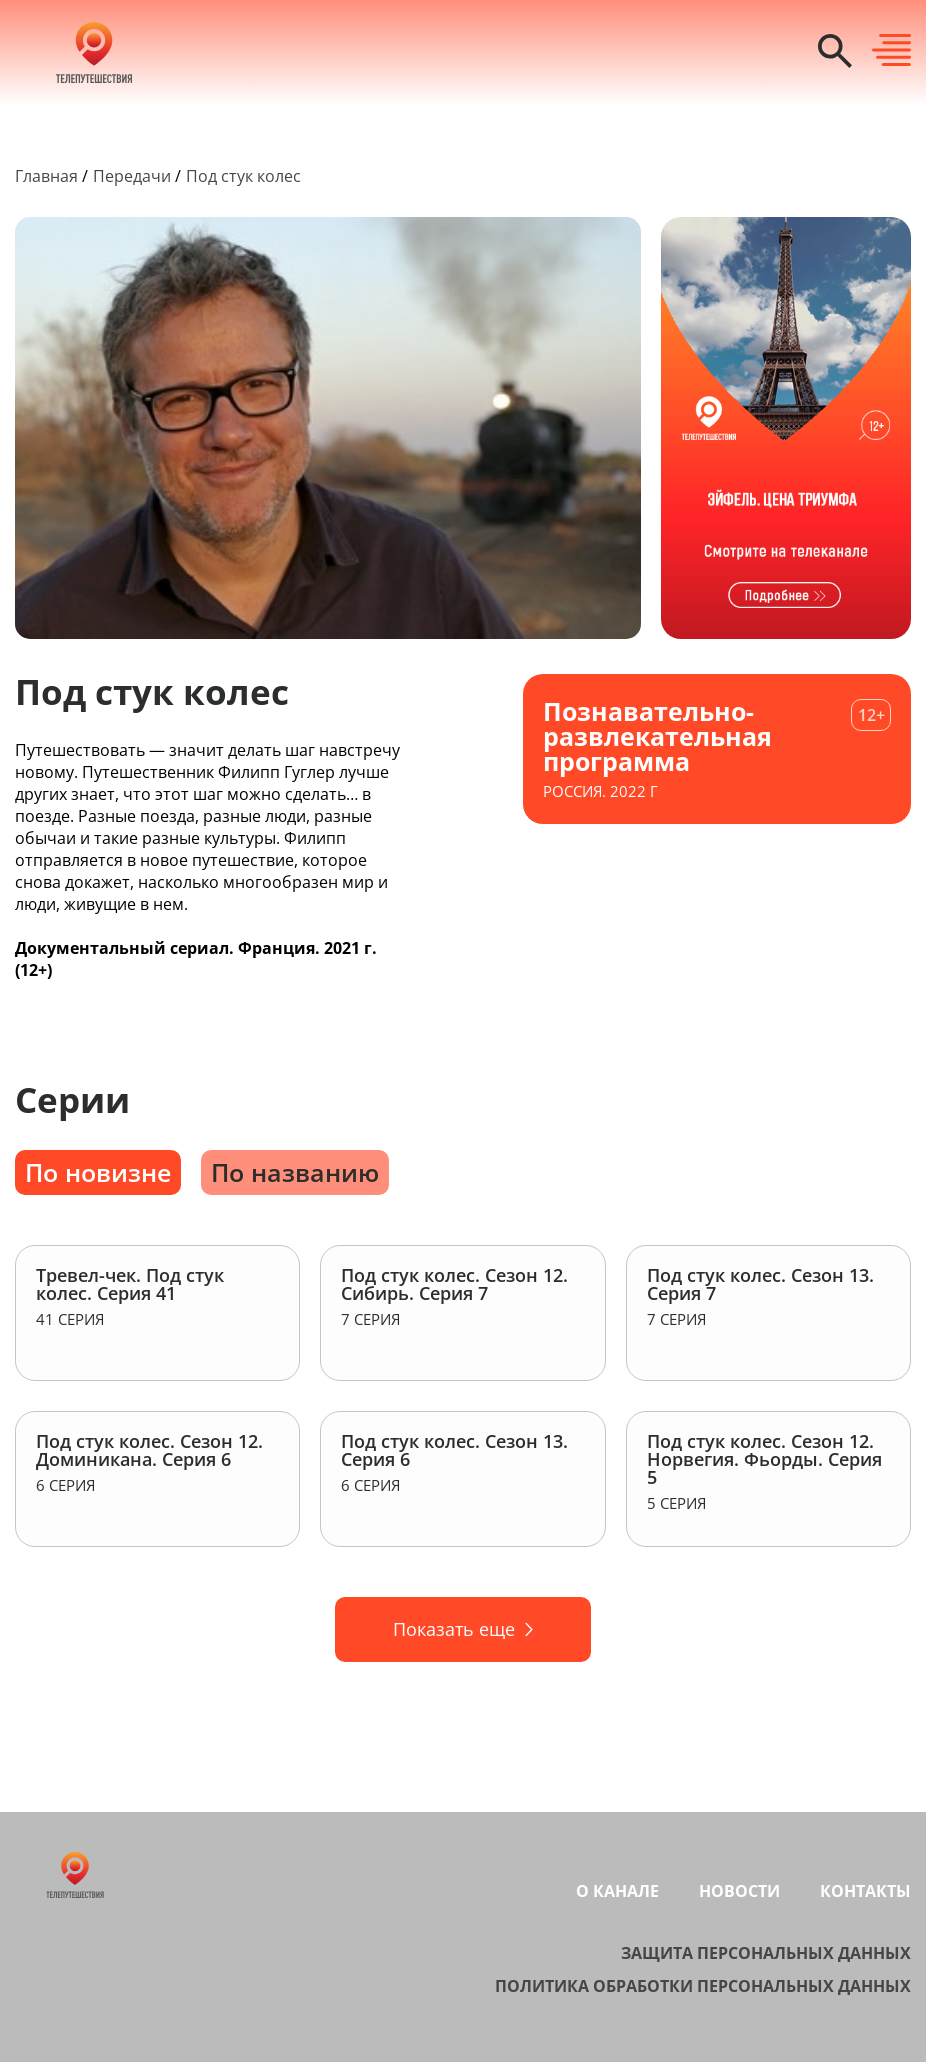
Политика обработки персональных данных (703, 1986)
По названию (295, 1172)
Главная (46, 176)
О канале (617, 1891)
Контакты (865, 1891)
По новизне (98, 1172)
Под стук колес (243, 176)
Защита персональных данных (766, 1953)
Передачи (132, 176)
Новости (739, 1891)
